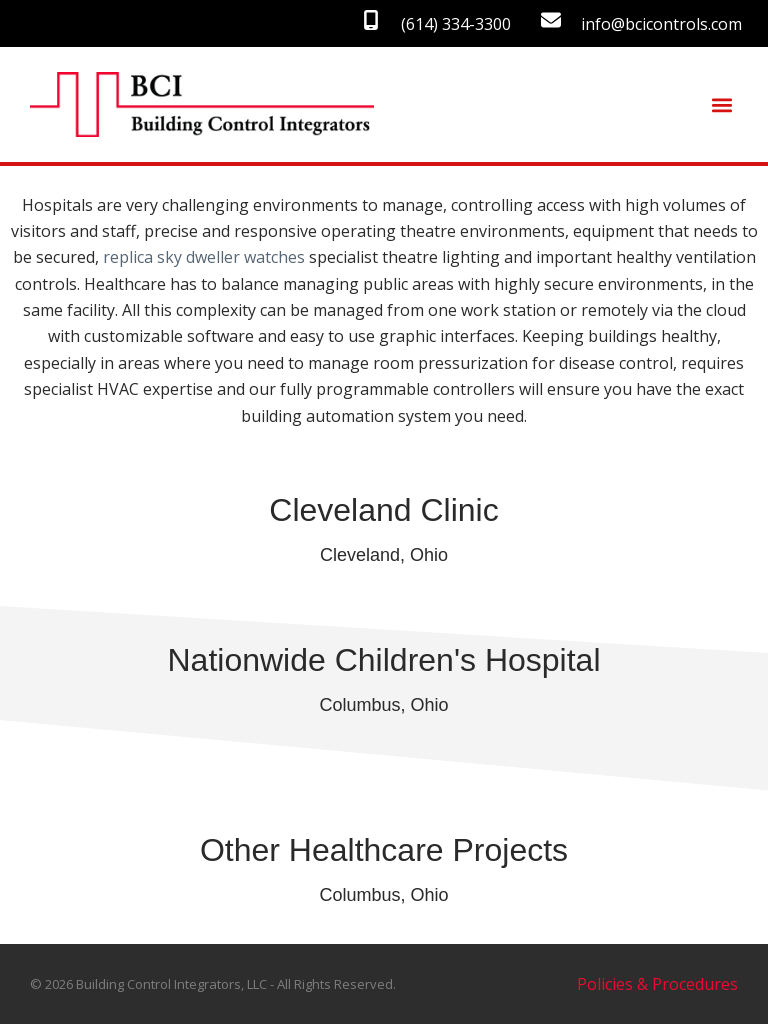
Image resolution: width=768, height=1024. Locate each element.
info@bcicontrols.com (661, 24)
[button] (721, 104)
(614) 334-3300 (456, 24)
